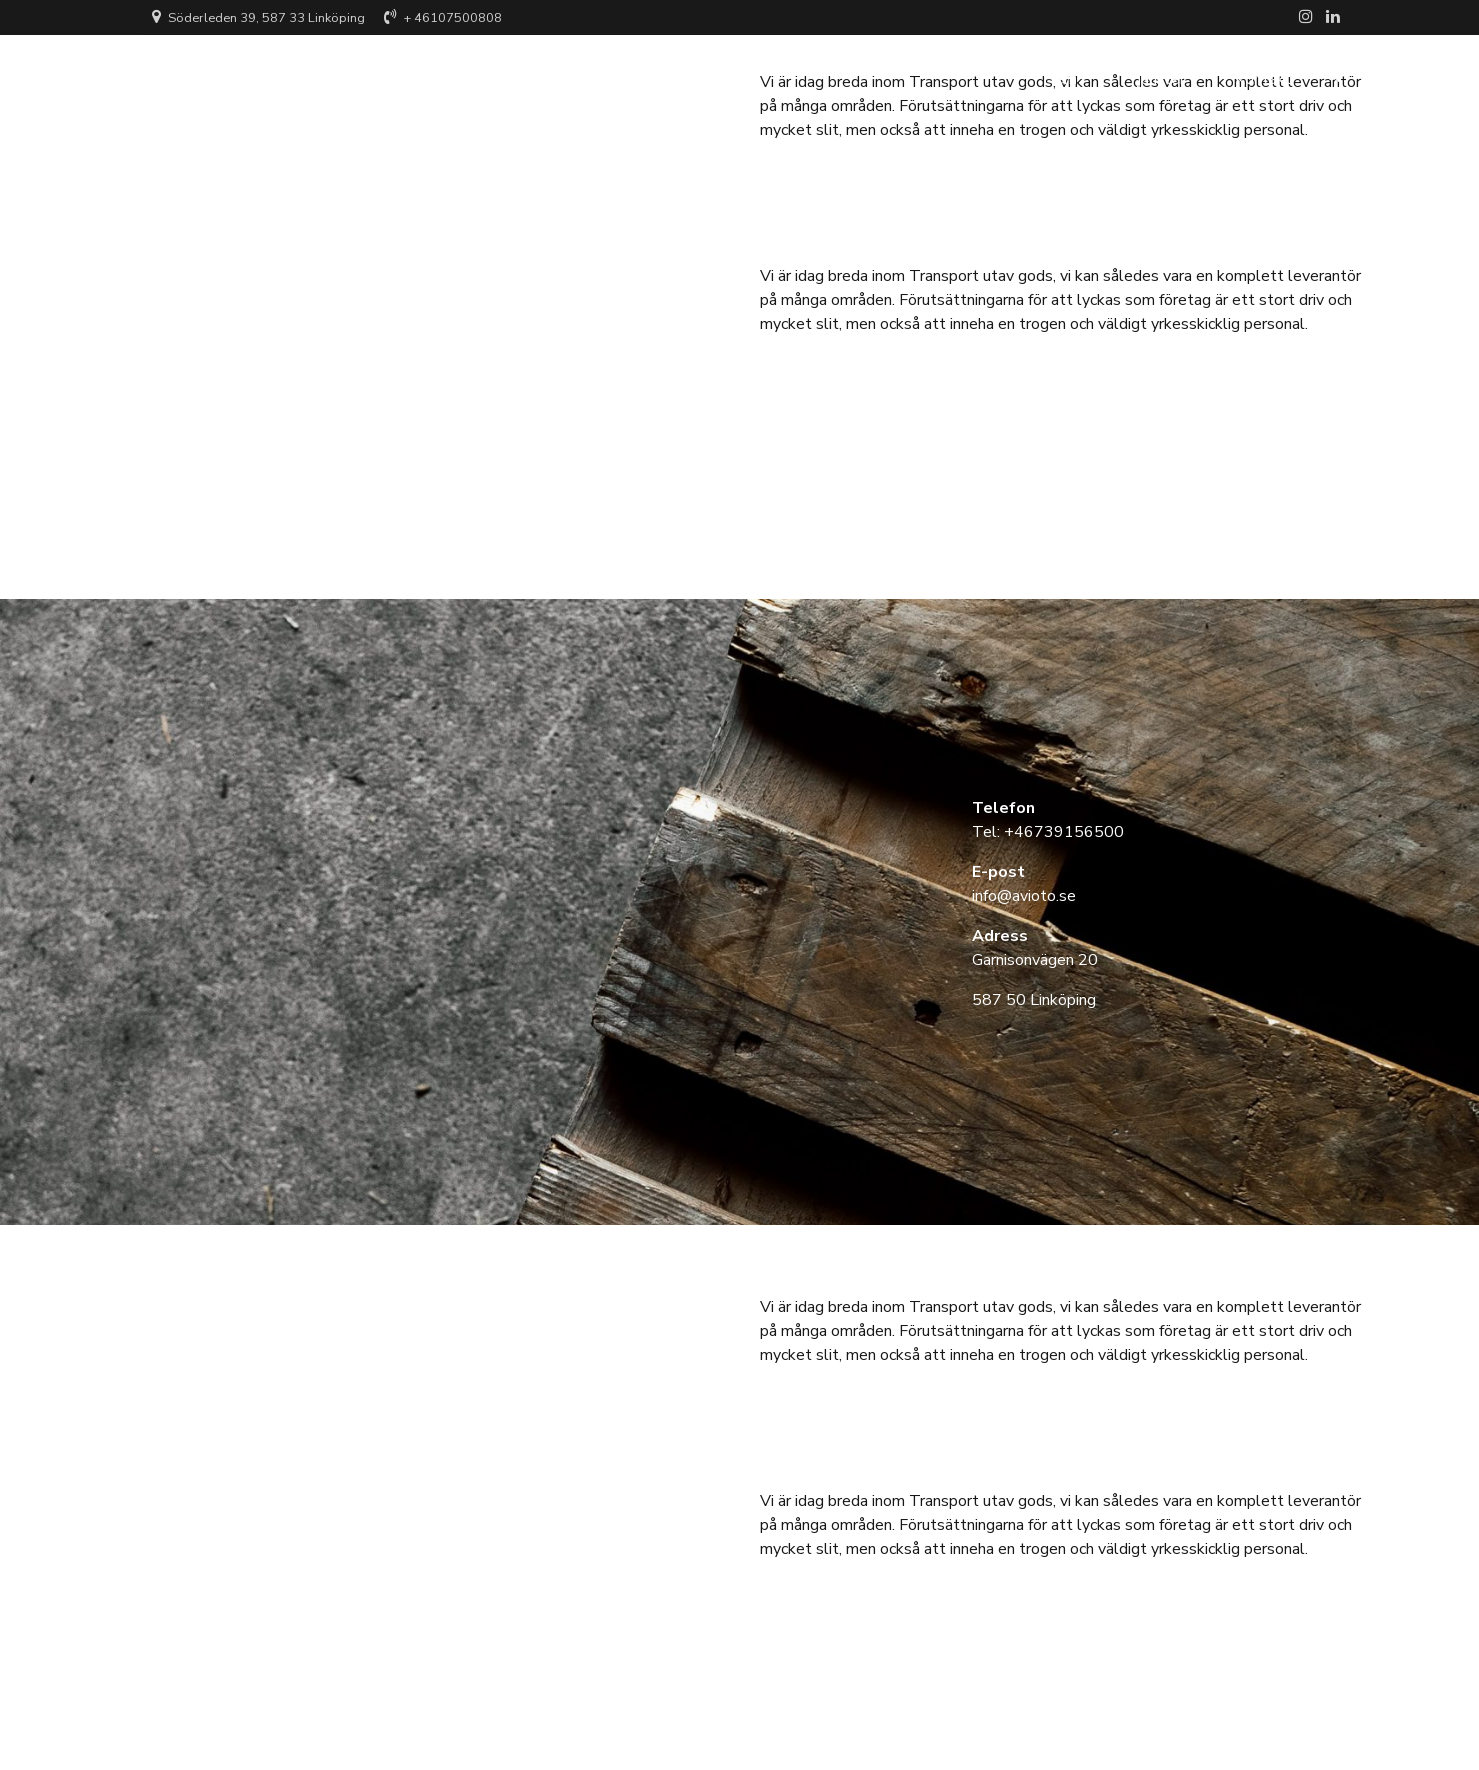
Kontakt (1263, 75)
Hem (1060, 75)
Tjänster (1156, 75)
